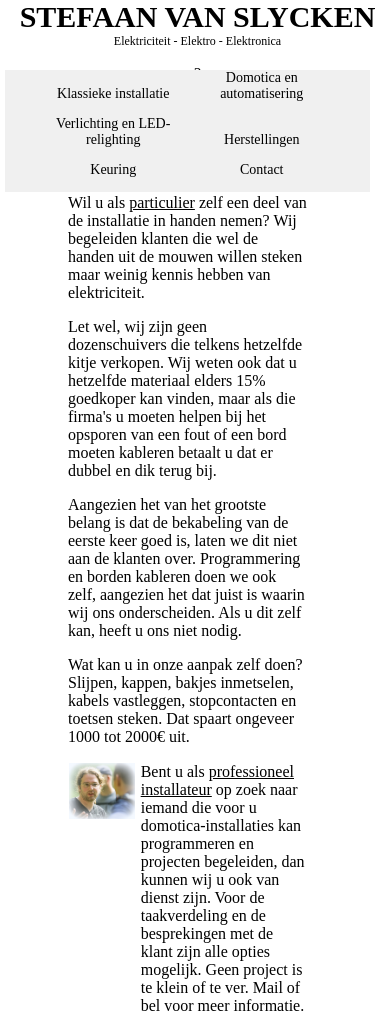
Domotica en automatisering (261, 85)
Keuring (113, 169)
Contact (262, 169)
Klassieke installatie (113, 93)
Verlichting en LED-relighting (113, 131)
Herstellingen (261, 139)
